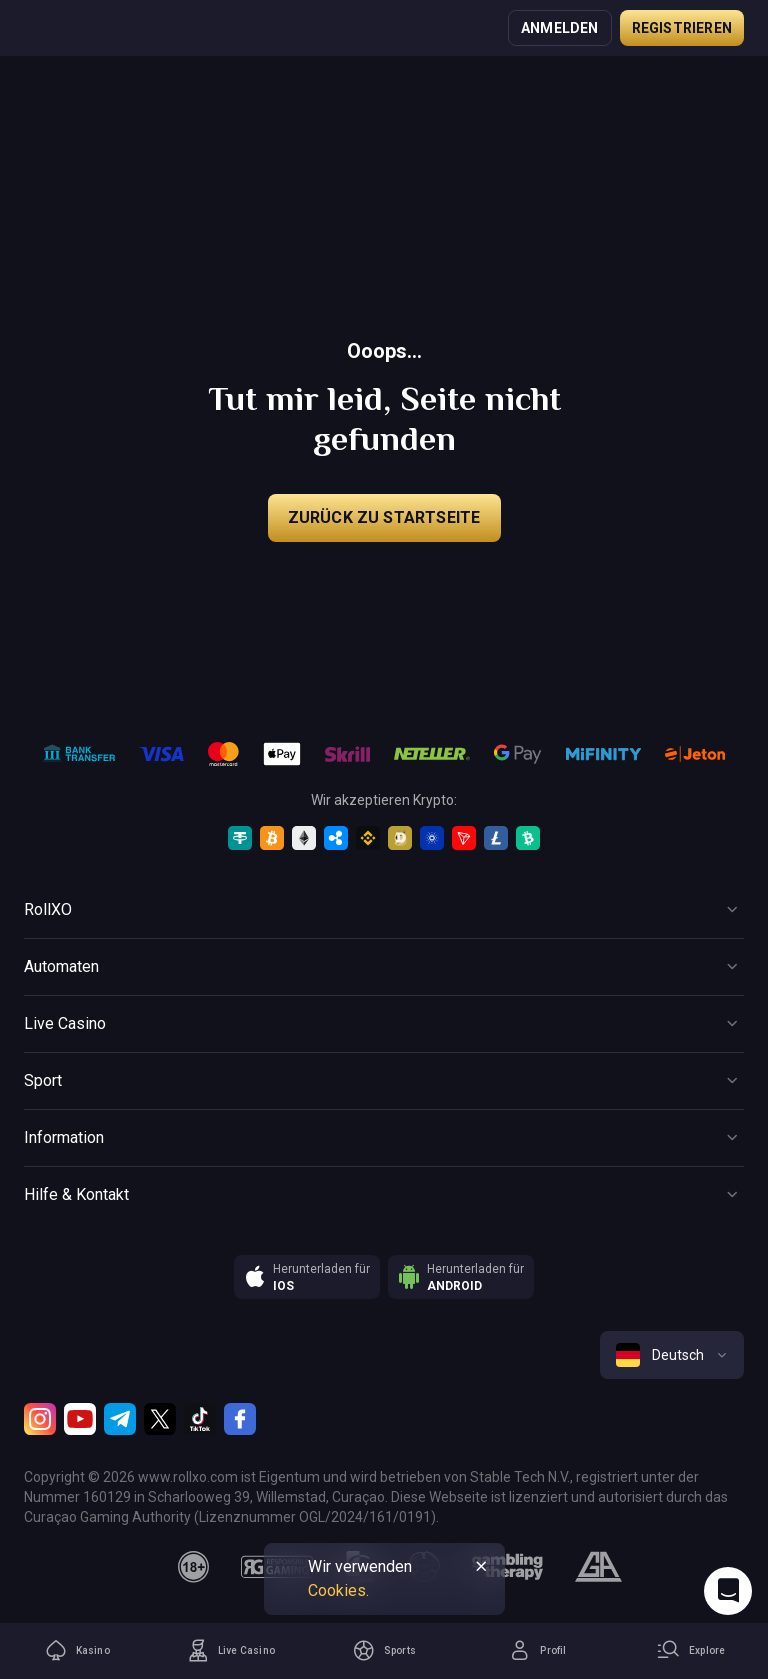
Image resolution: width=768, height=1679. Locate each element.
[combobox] (672, 1355)
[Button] (384, 910)
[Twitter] (160, 1419)
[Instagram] (40, 1419)
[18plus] (194, 1567)
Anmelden (560, 28)
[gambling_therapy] (507, 1567)
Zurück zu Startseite (384, 517)
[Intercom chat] (728, 1591)
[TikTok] (200, 1419)
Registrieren (682, 28)
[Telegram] (120, 1419)
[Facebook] (240, 1419)
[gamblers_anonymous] (598, 1567)
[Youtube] (80, 1419)
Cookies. (338, 1590)
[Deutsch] (672, 1355)
